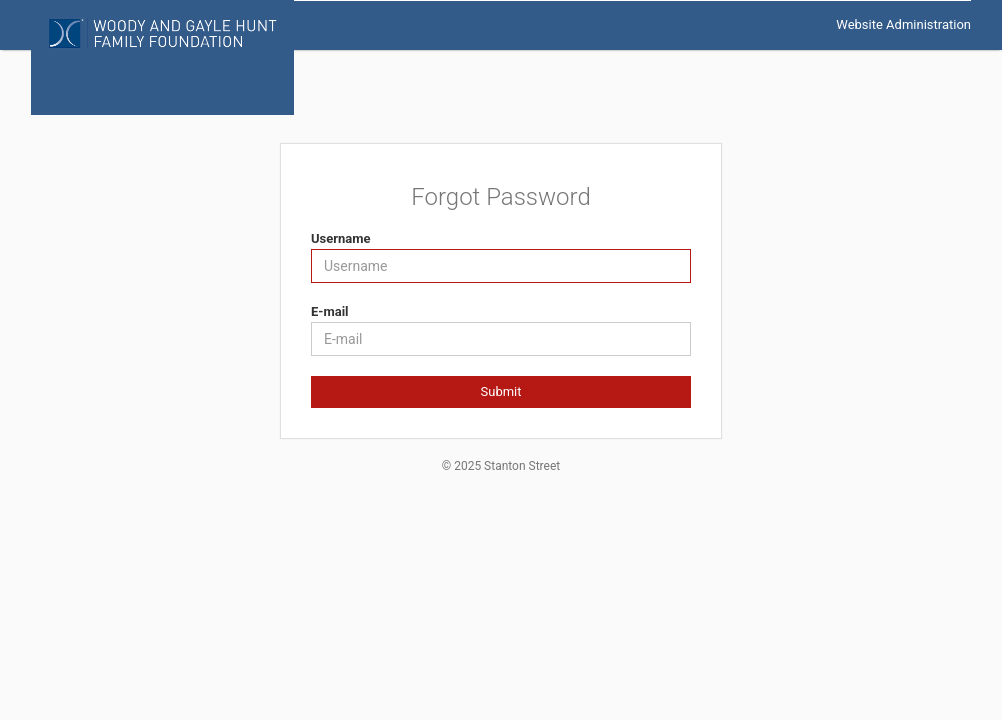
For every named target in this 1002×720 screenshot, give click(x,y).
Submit (501, 391)
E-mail (330, 311)
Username (341, 238)
